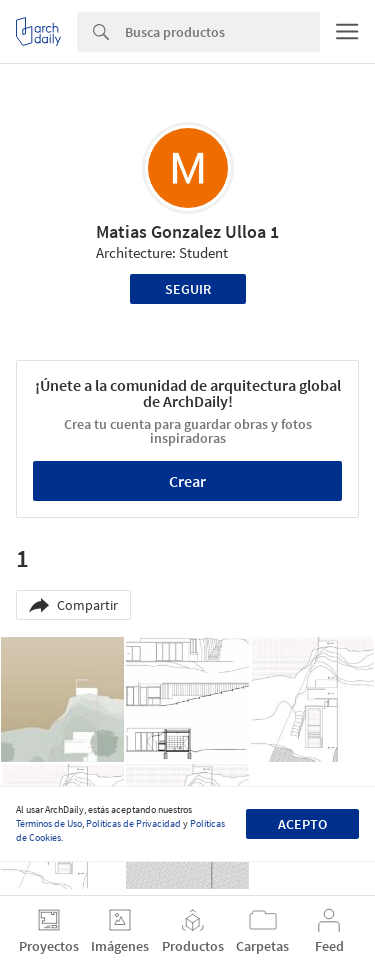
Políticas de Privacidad (133, 823)
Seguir (188, 289)
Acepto (302, 824)
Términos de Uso (49, 823)
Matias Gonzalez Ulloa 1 (187, 231)
